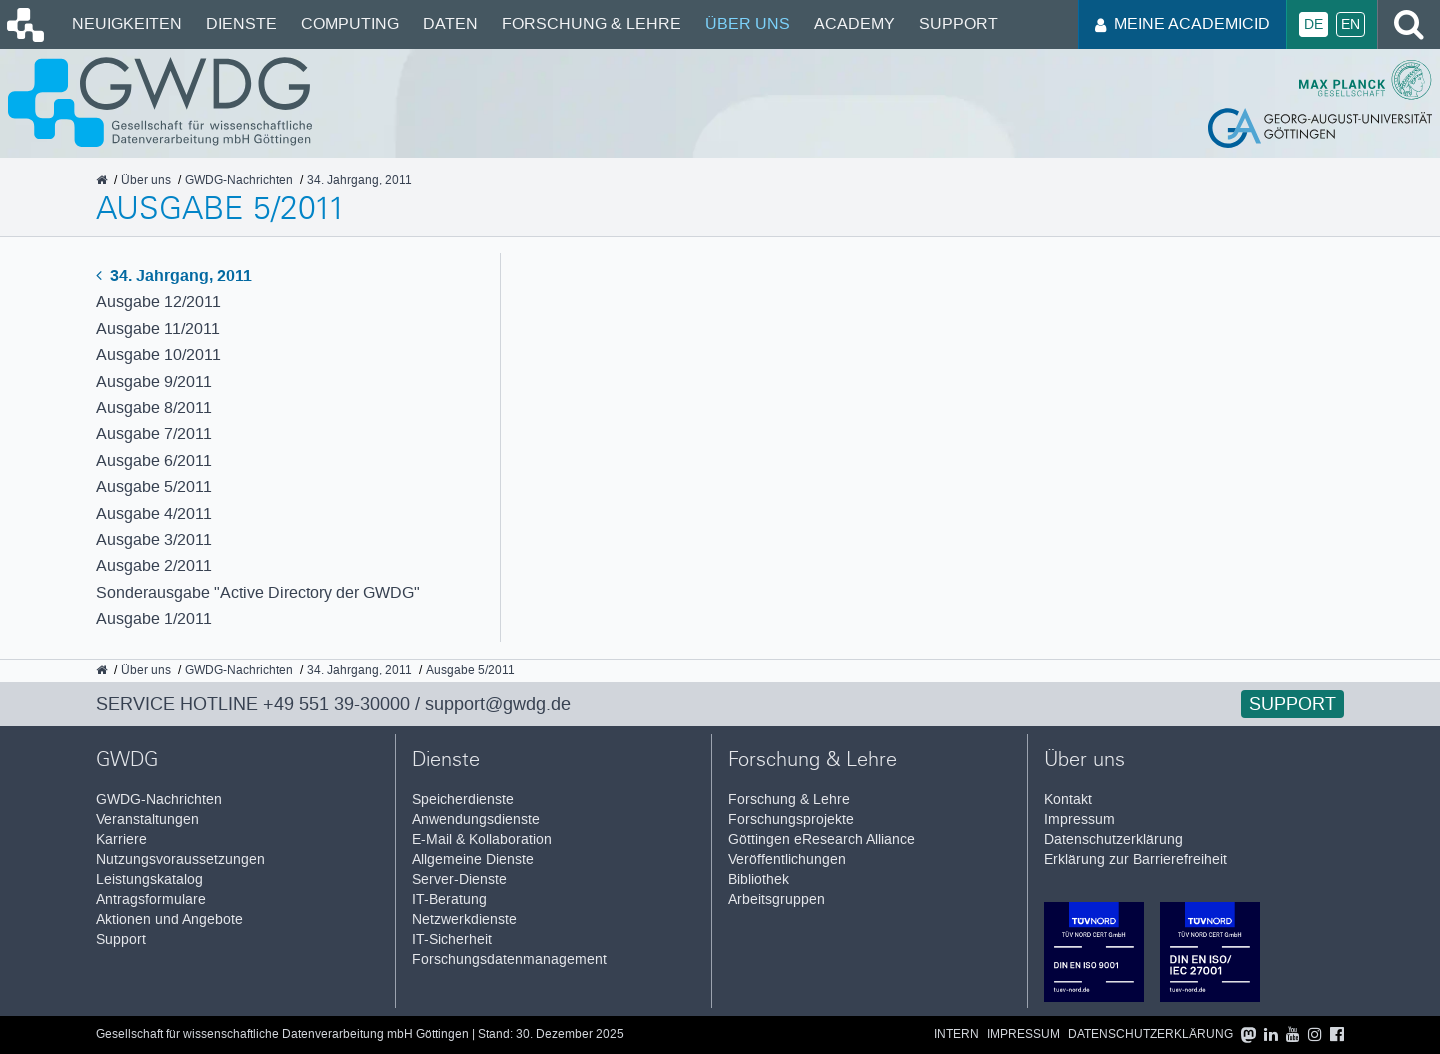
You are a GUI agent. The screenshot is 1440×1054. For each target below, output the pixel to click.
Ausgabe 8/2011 (154, 407)
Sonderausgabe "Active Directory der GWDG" (258, 592)
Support (958, 23)
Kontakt (1068, 799)
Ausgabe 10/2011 (158, 354)
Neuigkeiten (127, 23)
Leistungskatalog (149, 879)
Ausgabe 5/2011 (154, 486)
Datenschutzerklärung (1113, 839)
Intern (956, 1034)
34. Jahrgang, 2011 (174, 275)
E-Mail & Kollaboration (482, 839)
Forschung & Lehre (591, 23)
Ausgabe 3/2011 (154, 539)
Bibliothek (758, 879)
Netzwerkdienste (464, 919)
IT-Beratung (449, 899)
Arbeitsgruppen (776, 899)
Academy (854, 23)
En (1350, 24)
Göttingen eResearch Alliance (821, 839)
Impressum (1079, 819)
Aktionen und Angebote (169, 919)
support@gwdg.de (498, 704)
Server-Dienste (459, 879)
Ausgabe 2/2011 (154, 565)
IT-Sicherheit (452, 939)
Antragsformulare (151, 899)
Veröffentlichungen (787, 859)
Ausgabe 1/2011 (154, 618)
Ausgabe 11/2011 (158, 328)
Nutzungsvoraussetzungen (180, 859)
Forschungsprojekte (791, 819)
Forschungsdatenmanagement (509, 959)
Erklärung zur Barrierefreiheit (1135, 859)
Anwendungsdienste (476, 819)
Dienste (241, 23)
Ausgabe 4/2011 (154, 513)
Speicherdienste (463, 799)
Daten (450, 23)
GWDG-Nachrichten (159, 799)
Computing (350, 23)
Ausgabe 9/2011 (154, 381)
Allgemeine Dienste (473, 859)
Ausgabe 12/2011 (158, 301)
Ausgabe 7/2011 (154, 433)
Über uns (747, 23)
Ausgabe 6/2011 (154, 460)
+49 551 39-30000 (336, 704)
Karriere (121, 839)
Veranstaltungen (147, 819)
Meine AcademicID (1182, 23)
